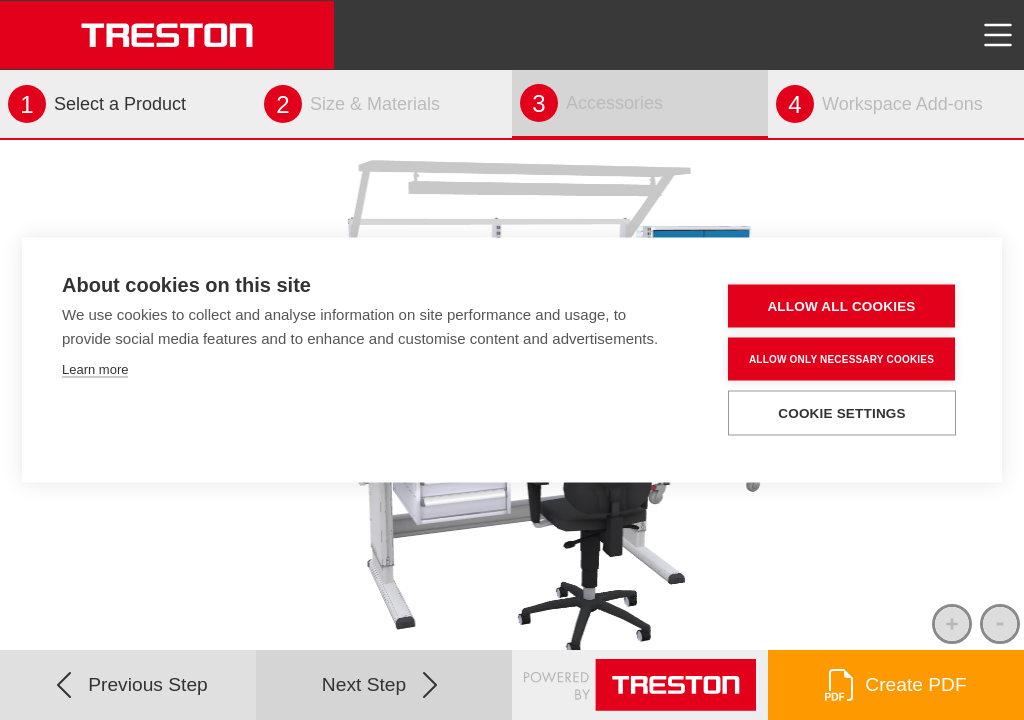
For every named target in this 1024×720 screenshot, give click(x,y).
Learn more (95, 369)
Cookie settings (842, 413)
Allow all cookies (841, 306)
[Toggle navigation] (998, 35)
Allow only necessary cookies (841, 358)
